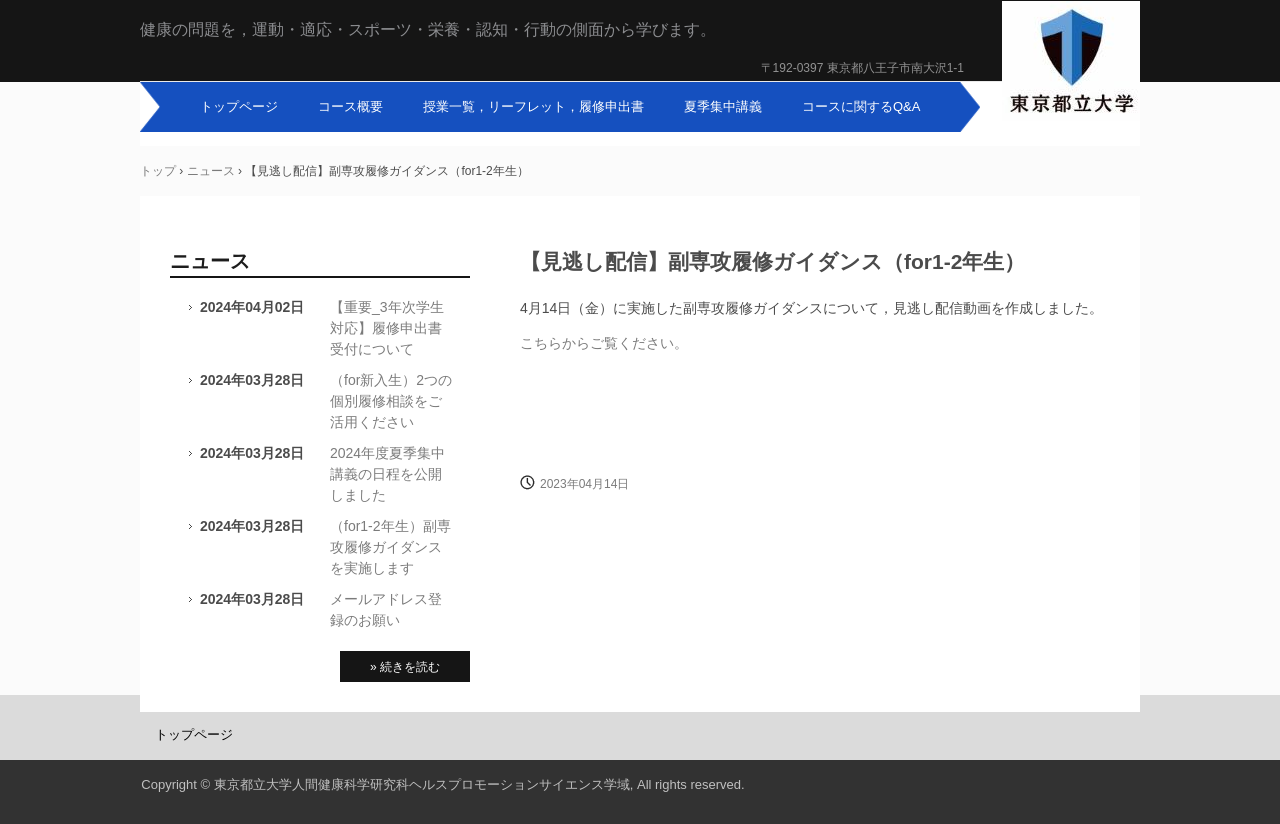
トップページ (239, 106)
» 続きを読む (405, 667)
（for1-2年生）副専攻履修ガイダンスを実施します (390, 547)
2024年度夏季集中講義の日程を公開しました (387, 474)
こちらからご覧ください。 (604, 343)
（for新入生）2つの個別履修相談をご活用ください (391, 401)
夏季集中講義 (723, 106)
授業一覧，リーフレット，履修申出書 (533, 106)
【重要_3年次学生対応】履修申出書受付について (387, 328)
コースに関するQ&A (861, 106)
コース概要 (350, 106)
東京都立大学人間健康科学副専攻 (1071, 62)
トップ (158, 171)
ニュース (211, 171)
